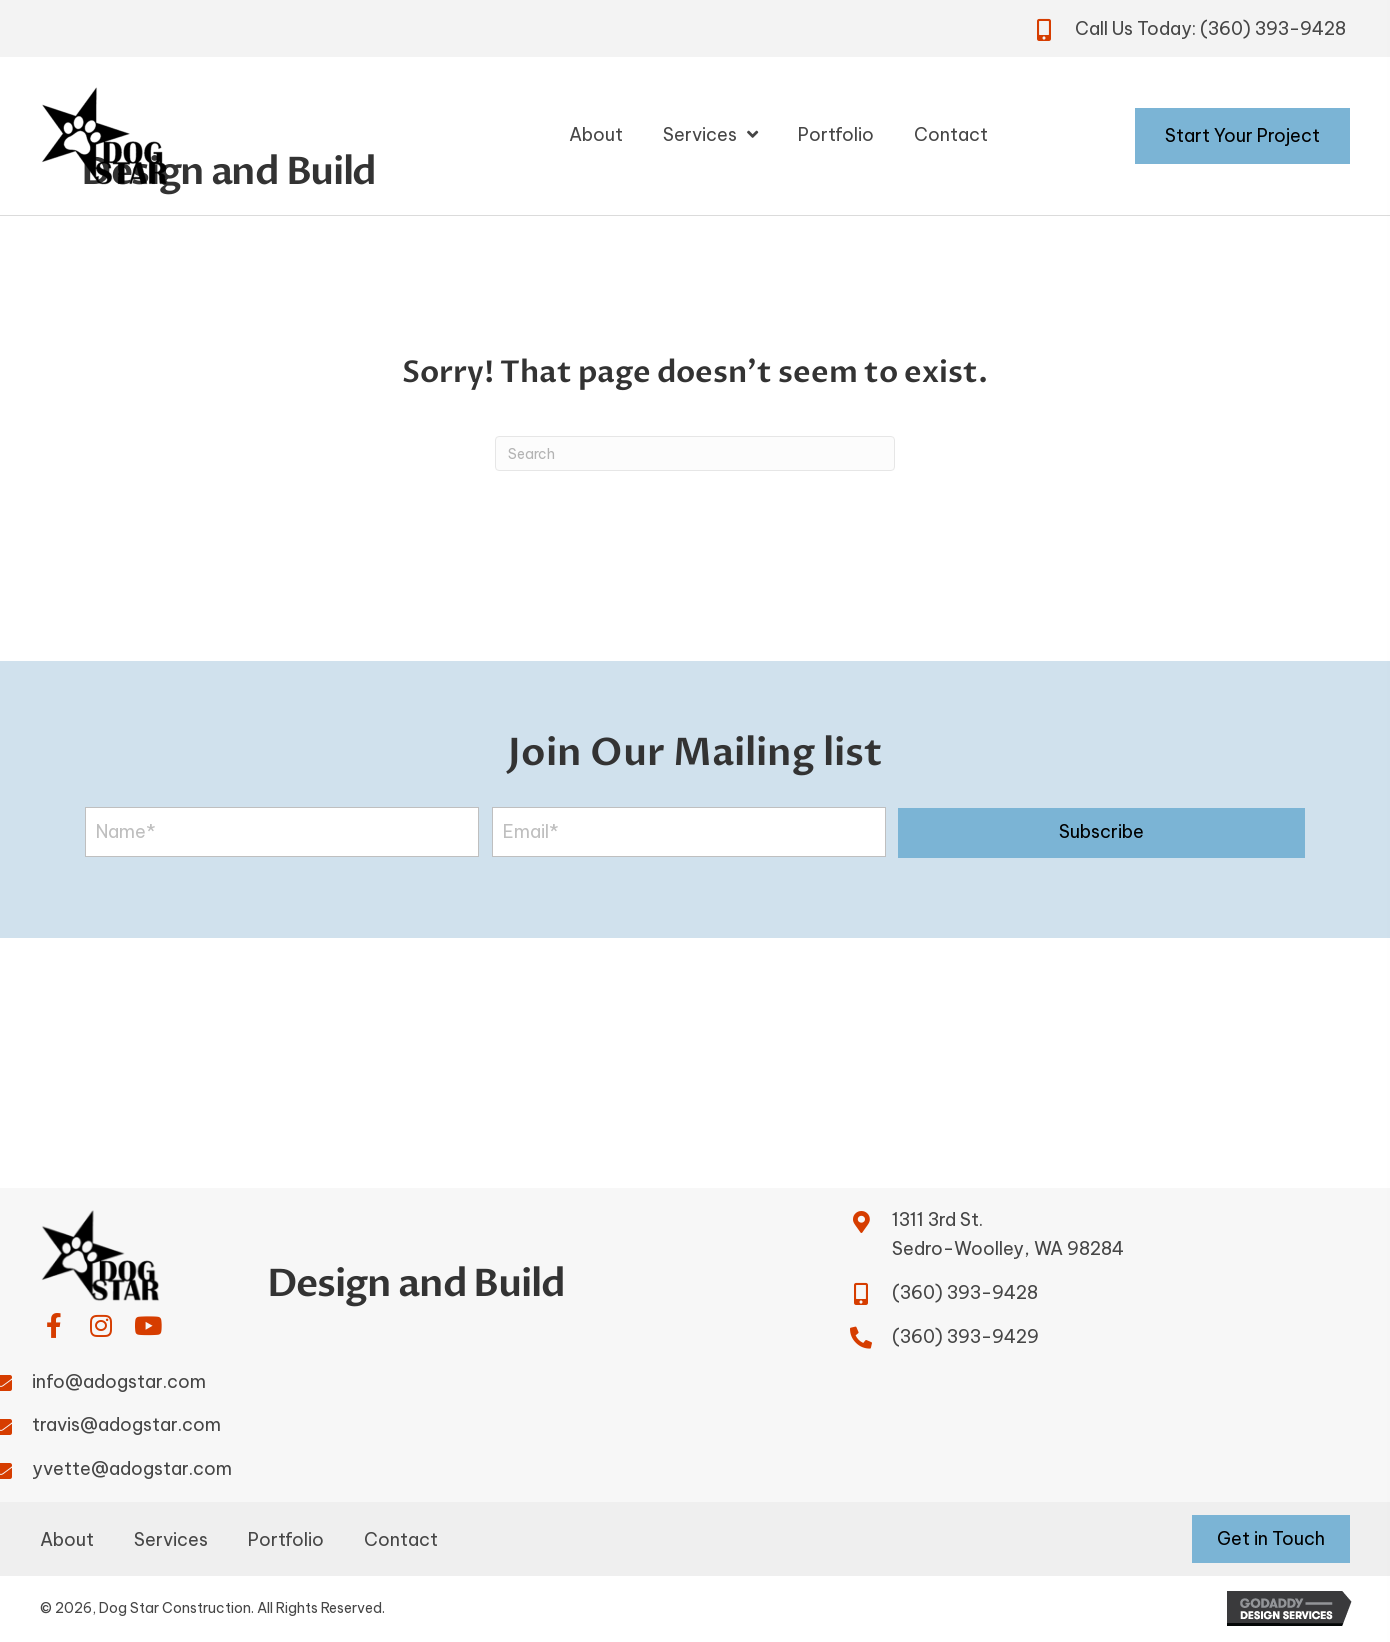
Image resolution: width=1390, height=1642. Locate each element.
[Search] (695, 453)
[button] (1101, 833)
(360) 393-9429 (965, 1336)
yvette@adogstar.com (132, 1468)
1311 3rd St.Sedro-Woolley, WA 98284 (1008, 1234)
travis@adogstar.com (126, 1424)
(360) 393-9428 (1273, 28)
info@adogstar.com (119, 1381)
